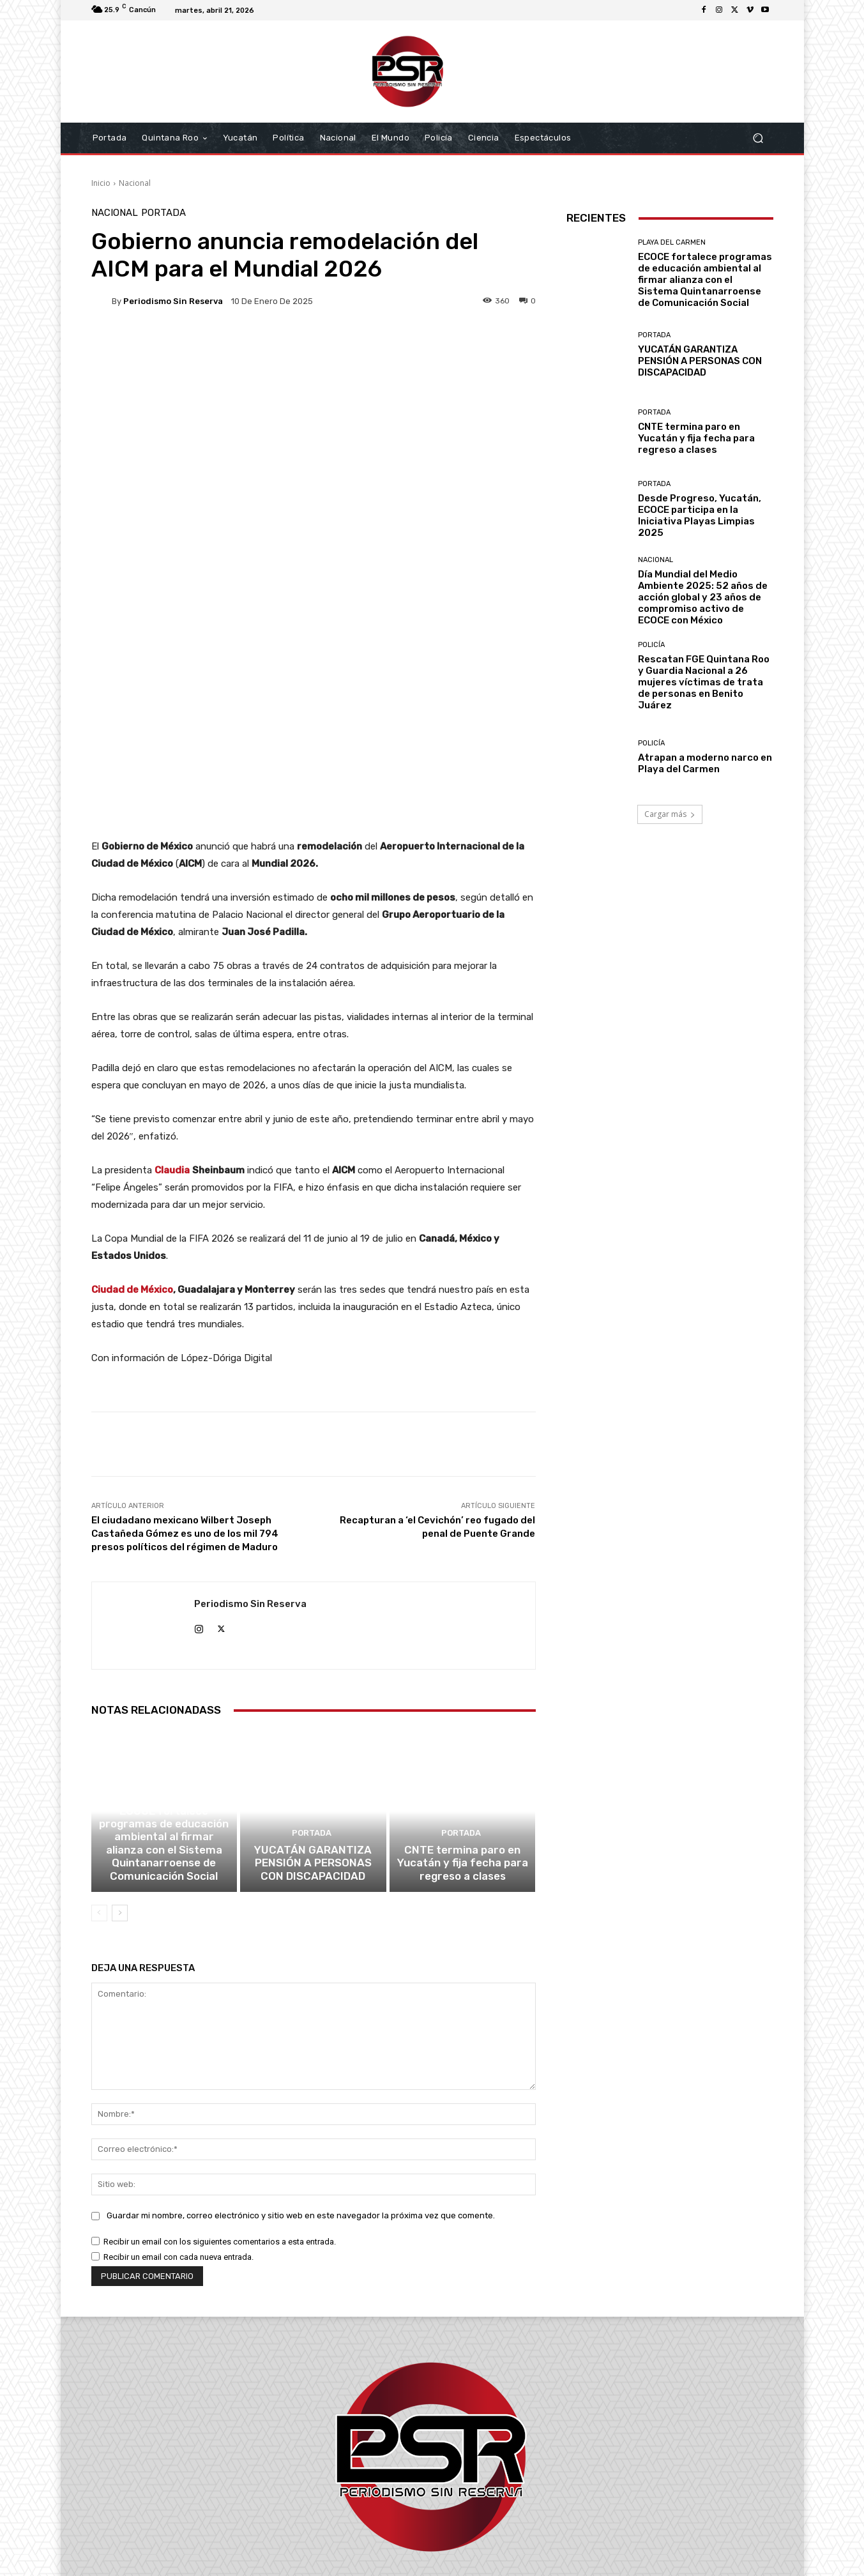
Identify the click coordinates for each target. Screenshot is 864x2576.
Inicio (100, 183)
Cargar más (669, 814)
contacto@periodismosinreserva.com (460, 2503)
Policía (651, 644)
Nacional (135, 183)
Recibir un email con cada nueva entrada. (178, 2123)
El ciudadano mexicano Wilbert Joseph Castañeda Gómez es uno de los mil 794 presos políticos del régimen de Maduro (184, 1385)
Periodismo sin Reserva (173, 301)
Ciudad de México (132, 1141)
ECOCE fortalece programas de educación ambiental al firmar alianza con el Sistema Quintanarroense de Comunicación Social (164, 1714)
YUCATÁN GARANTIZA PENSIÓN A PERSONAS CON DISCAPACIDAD (313, 1731)
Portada (163, 213)
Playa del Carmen (162, 1669)
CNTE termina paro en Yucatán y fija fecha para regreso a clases (462, 1731)
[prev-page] (99, 1779)
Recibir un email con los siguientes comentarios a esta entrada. (219, 2108)
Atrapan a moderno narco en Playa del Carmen (705, 763)
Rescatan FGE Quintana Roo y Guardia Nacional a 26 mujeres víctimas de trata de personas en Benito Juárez (703, 682)
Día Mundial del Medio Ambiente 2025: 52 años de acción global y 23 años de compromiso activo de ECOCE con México (703, 597)
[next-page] (120, 1779)
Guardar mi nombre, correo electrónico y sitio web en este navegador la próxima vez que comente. (301, 2082)
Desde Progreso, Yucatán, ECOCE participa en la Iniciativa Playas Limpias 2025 (699, 515)
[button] (758, 138)
